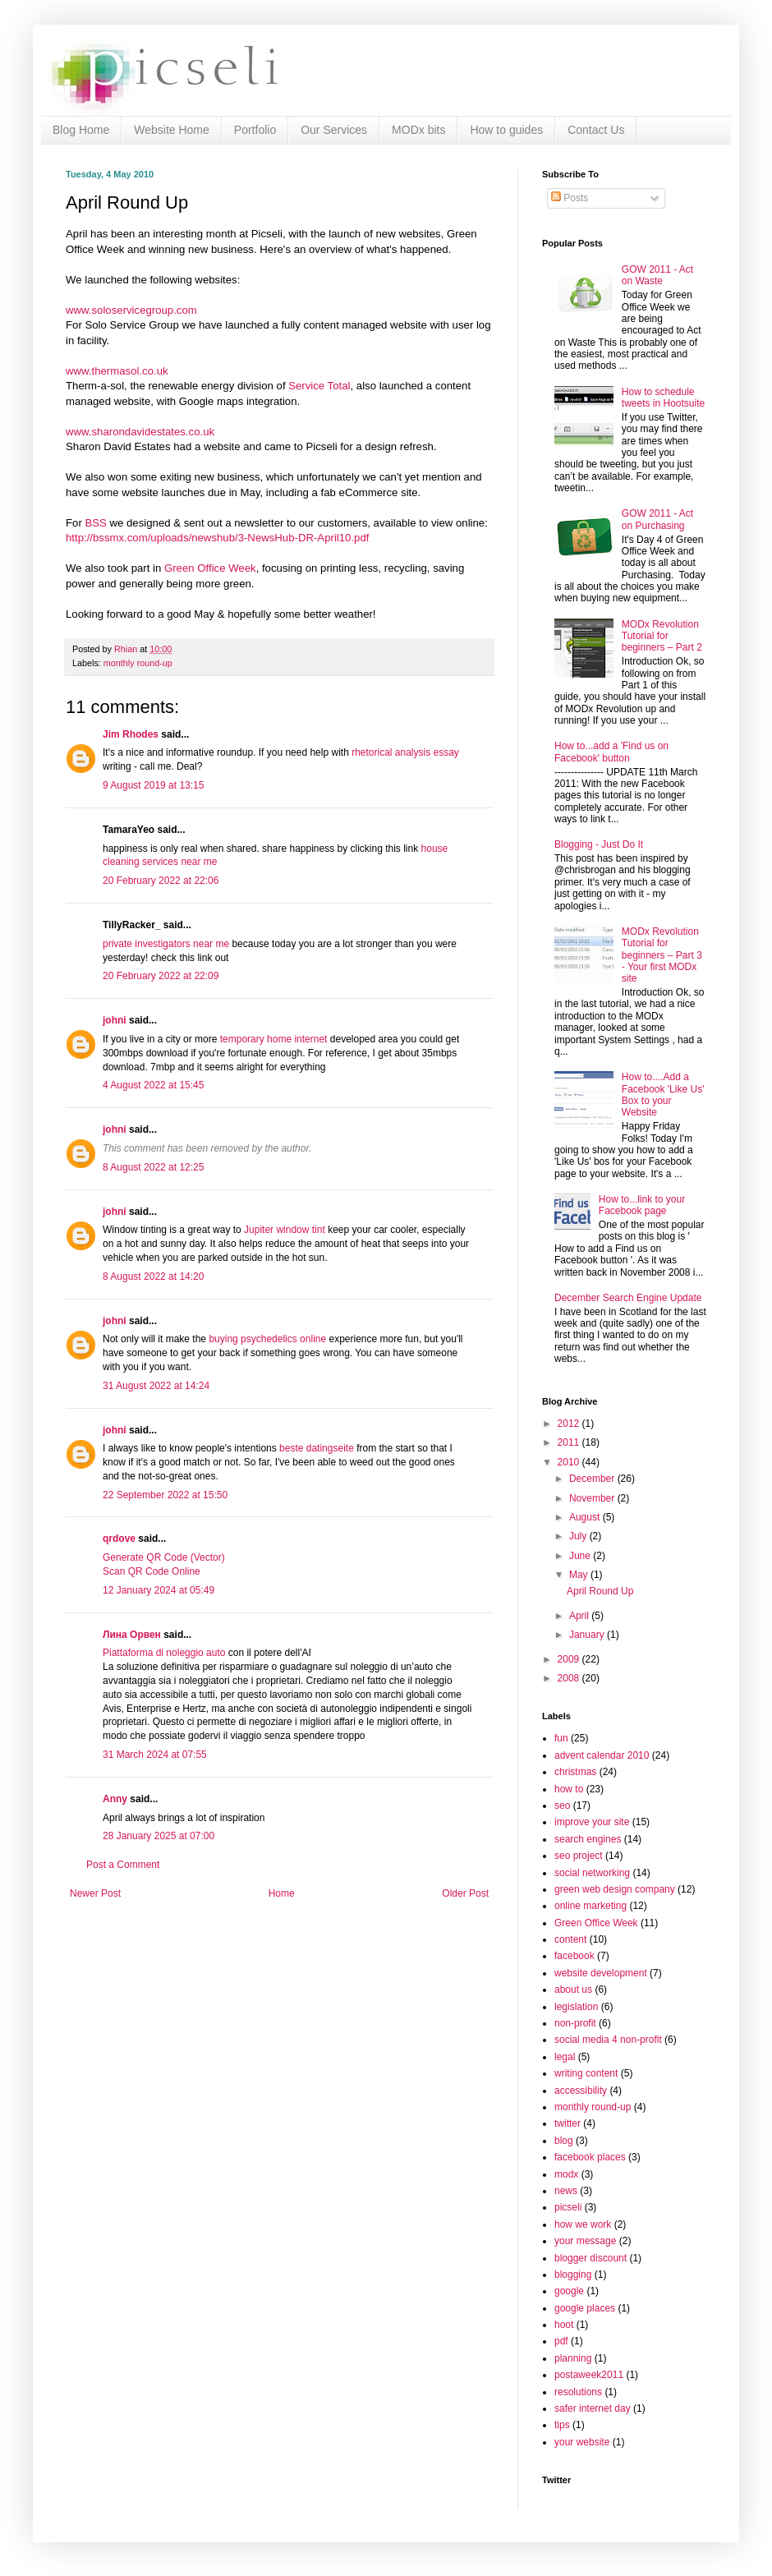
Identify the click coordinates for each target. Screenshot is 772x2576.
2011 (570, 1442)
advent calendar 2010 (601, 1755)
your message (585, 2241)
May (579, 1574)
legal (564, 2057)
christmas (575, 1772)
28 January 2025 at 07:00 (158, 1836)
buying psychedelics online (267, 1339)
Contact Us (596, 129)
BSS (95, 523)
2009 (570, 1659)
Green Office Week (210, 568)
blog (563, 2140)
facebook (574, 1956)
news (565, 2190)
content (570, 1939)
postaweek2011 (588, 2374)
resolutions (578, 2392)
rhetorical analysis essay (405, 752)
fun (561, 1738)
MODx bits (418, 129)
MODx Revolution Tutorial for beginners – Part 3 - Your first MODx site (662, 955)
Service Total (319, 386)
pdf (561, 2341)
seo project (578, 1855)
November (593, 1498)
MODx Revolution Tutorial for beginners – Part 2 (662, 636)
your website (581, 2442)
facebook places (590, 2157)
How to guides (506, 129)
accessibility (580, 2090)
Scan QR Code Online (151, 1571)
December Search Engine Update (627, 1298)
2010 (570, 1462)
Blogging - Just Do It (598, 844)
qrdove (119, 1538)
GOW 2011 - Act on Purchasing (657, 519)
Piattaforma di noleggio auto (164, 1652)
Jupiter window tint (284, 1229)
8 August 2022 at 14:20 (153, 1276)
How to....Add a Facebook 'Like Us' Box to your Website (663, 1094)
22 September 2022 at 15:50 (165, 1495)
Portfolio (255, 129)
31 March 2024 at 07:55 (155, 1754)
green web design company (614, 1889)
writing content (586, 2073)
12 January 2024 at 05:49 (158, 1590)
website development (600, 1973)
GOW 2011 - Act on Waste (657, 275)
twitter (567, 2123)
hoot (563, 2324)
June (581, 1556)
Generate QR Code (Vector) (164, 1557)
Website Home (171, 129)
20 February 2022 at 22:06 (160, 880)
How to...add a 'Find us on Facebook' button (611, 751)
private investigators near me (166, 944)
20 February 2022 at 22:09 (160, 976)
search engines (587, 1839)
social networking (592, 1873)
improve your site (591, 1822)
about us (573, 1989)
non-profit (575, 2023)
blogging (572, 2274)
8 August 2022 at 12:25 (153, 1167)
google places (584, 2308)
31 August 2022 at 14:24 (156, 1386)
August (586, 1517)
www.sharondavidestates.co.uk (140, 432)
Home (282, 1893)
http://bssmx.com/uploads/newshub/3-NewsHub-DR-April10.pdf (217, 537)
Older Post (465, 1893)
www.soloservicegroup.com (131, 310)
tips (562, 2425)
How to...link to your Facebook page (642, 1205)
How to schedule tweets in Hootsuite (663, 397)
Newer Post (95, 1893)
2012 (570, 1423)
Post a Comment (122, 1864)
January (588, 1634)
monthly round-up (137, 663)
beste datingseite (316, 1448)
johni (114, 1020)
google (569, 2291)
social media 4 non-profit (608, 2039)
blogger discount (590, 2258)
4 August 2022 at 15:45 (153, 1085)
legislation (576, 2006)
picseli (567, 2207)
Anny (115, 1799)
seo (562, 1805)
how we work (582, 2224)
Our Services (334, 129)
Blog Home (81, 129)
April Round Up (600, 1591)
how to (568, 1789)
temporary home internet (275, 1039)
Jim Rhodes (131, 734)
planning (572, 2358)
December (593, 1478)
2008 (570, 1678)
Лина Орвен (132, 1634)
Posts (569, 198)
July (579, 1536)
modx (566, 2174)
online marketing (590, 1905)
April (580, 1616)
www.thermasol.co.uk (117, 371)
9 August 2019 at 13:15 (153, 785)
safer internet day (592, 2408)
